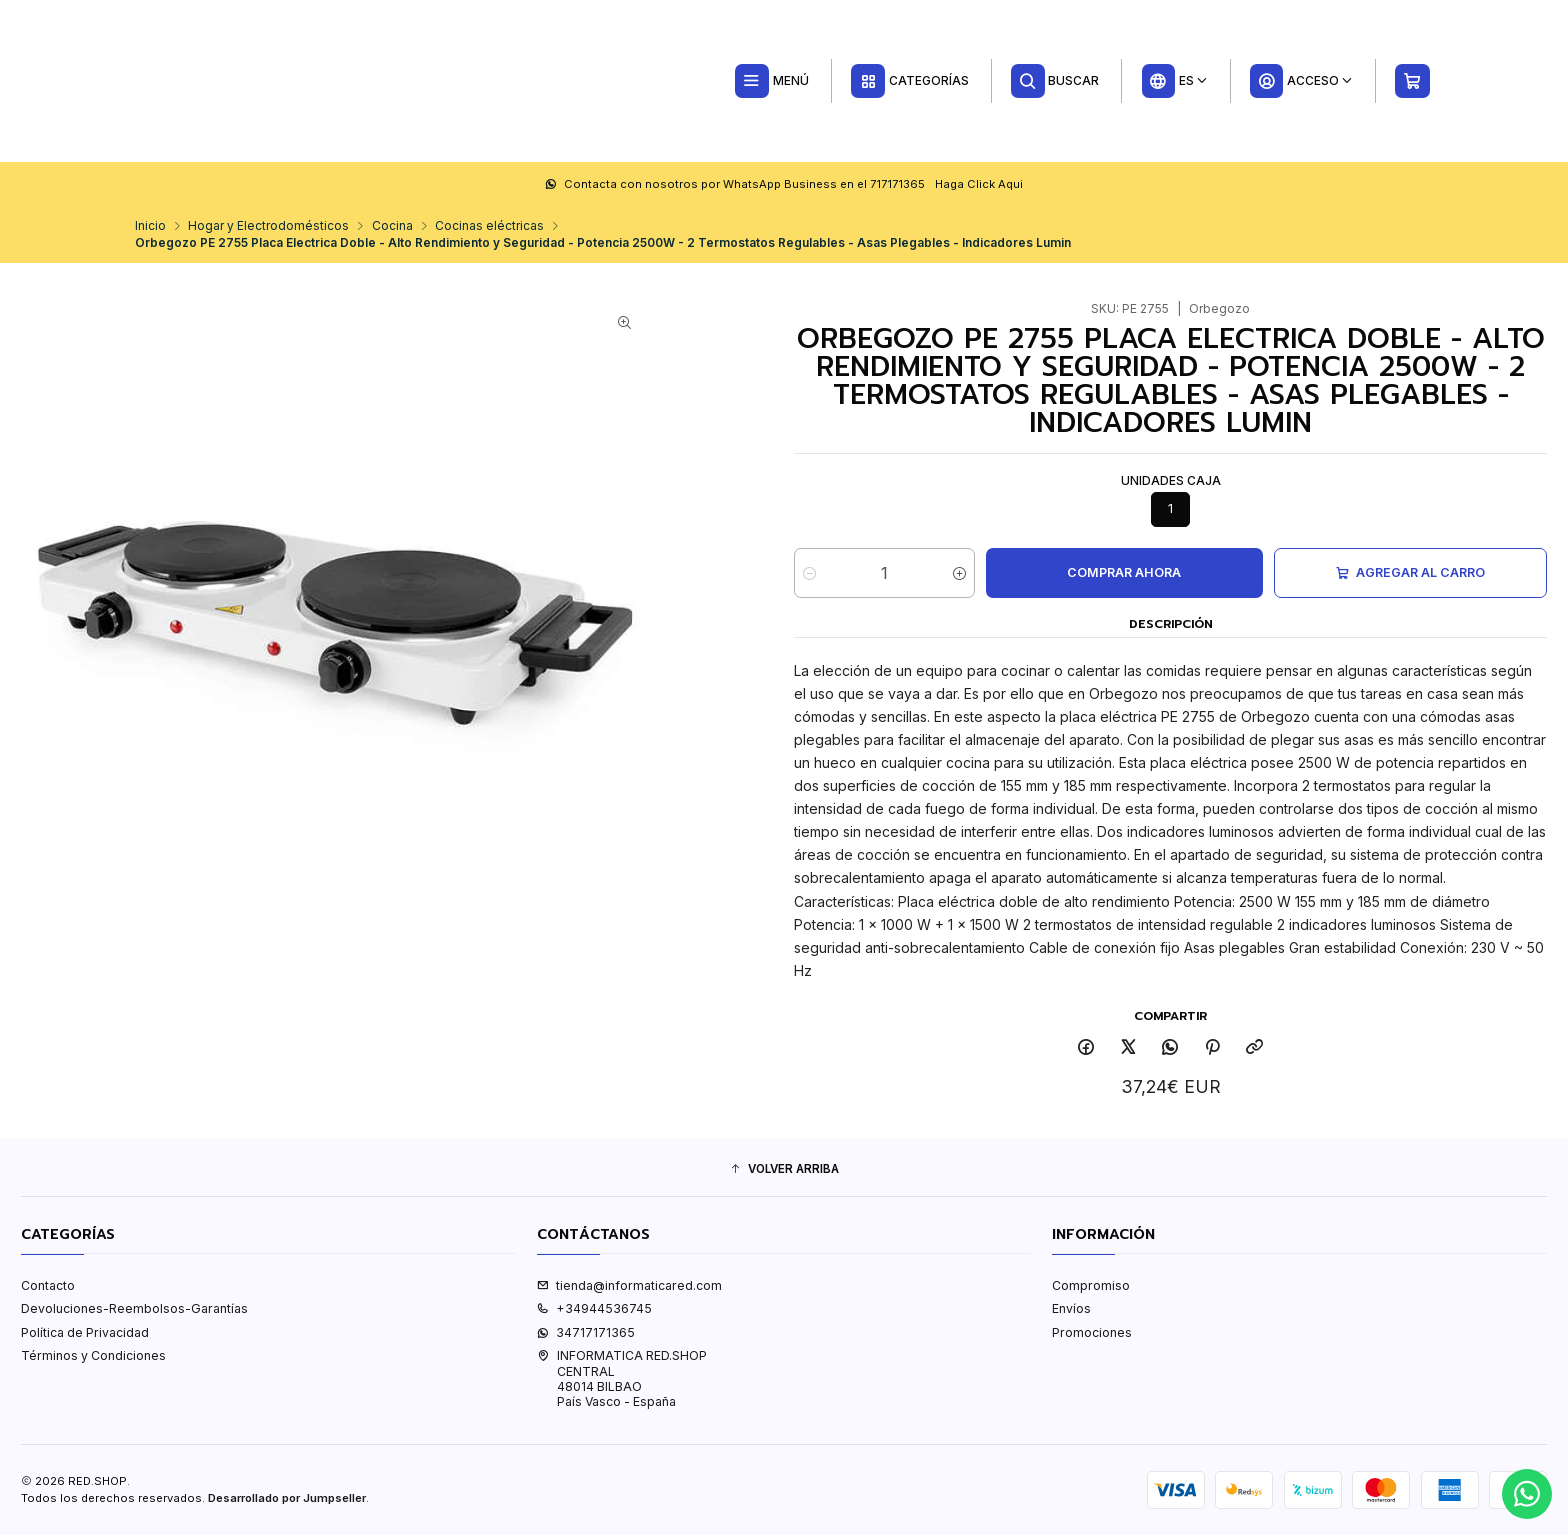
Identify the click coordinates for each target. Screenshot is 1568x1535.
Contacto (48, 1285)
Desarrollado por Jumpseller (287, 1498)
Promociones (1092, 1332)
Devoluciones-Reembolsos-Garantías (134, 1308)
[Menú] (771, 81)
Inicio (150, 226)
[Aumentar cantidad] (959, 573)
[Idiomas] (1174, 81)
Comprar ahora (1124, 572)
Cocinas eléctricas (489, 226)
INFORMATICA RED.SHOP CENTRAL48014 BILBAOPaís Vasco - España (622, 1378)
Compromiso (1091, 1285)
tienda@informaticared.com (629, 1285)
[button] (784, 1169)
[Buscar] (1055, 81)
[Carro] (1413, 81)
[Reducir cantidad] (809, 573)
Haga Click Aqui (979, 184)
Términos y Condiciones (93, 1355)
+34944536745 (594, 1308)
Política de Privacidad (85, 1332)
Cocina (392, 226)
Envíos (1071, 1308)
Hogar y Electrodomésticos (268, 226)
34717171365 (586, 1332)
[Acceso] (1301, 81)
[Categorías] (909, 81)
